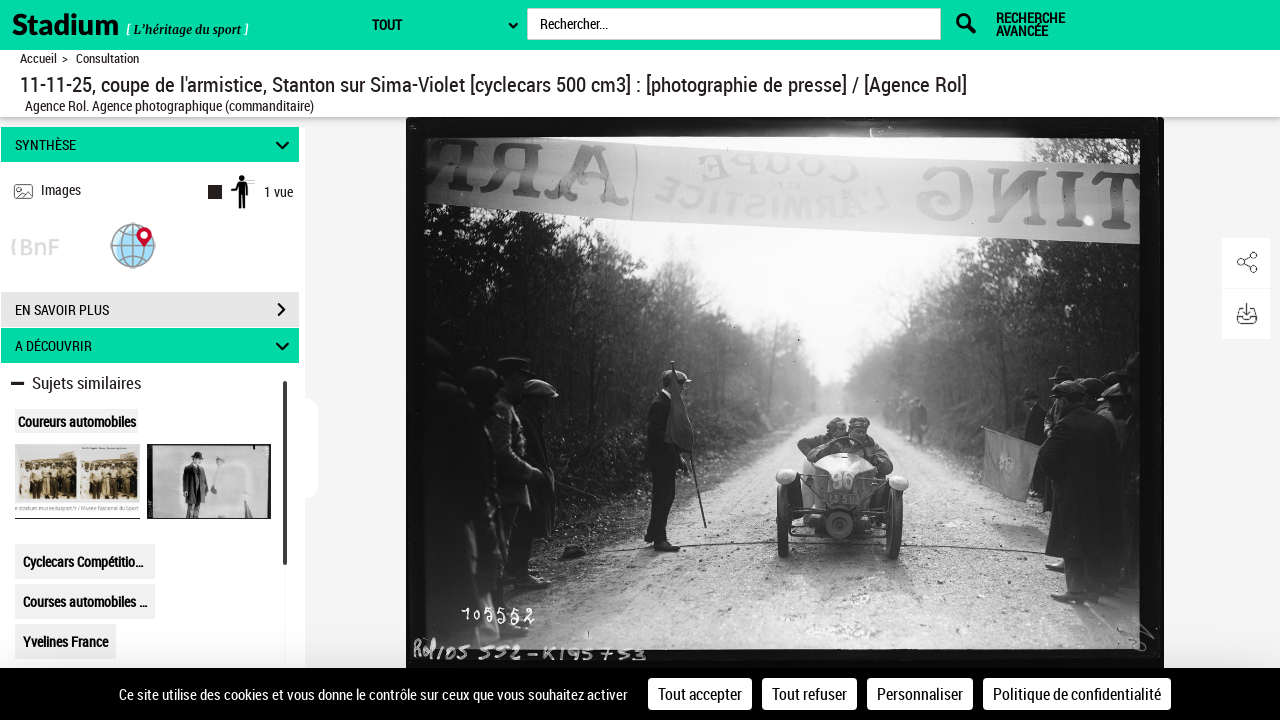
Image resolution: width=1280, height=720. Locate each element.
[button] (133, 244)
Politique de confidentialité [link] (1077, 694)
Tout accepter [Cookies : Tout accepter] (700, 694)
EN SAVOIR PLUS (157, 310)
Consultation (107, 58)
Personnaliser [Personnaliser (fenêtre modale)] (920, 694)
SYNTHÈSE (155, 144)
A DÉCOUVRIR (155, 345)
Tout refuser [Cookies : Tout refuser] (809, 694)
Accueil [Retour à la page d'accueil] (38, 58)
